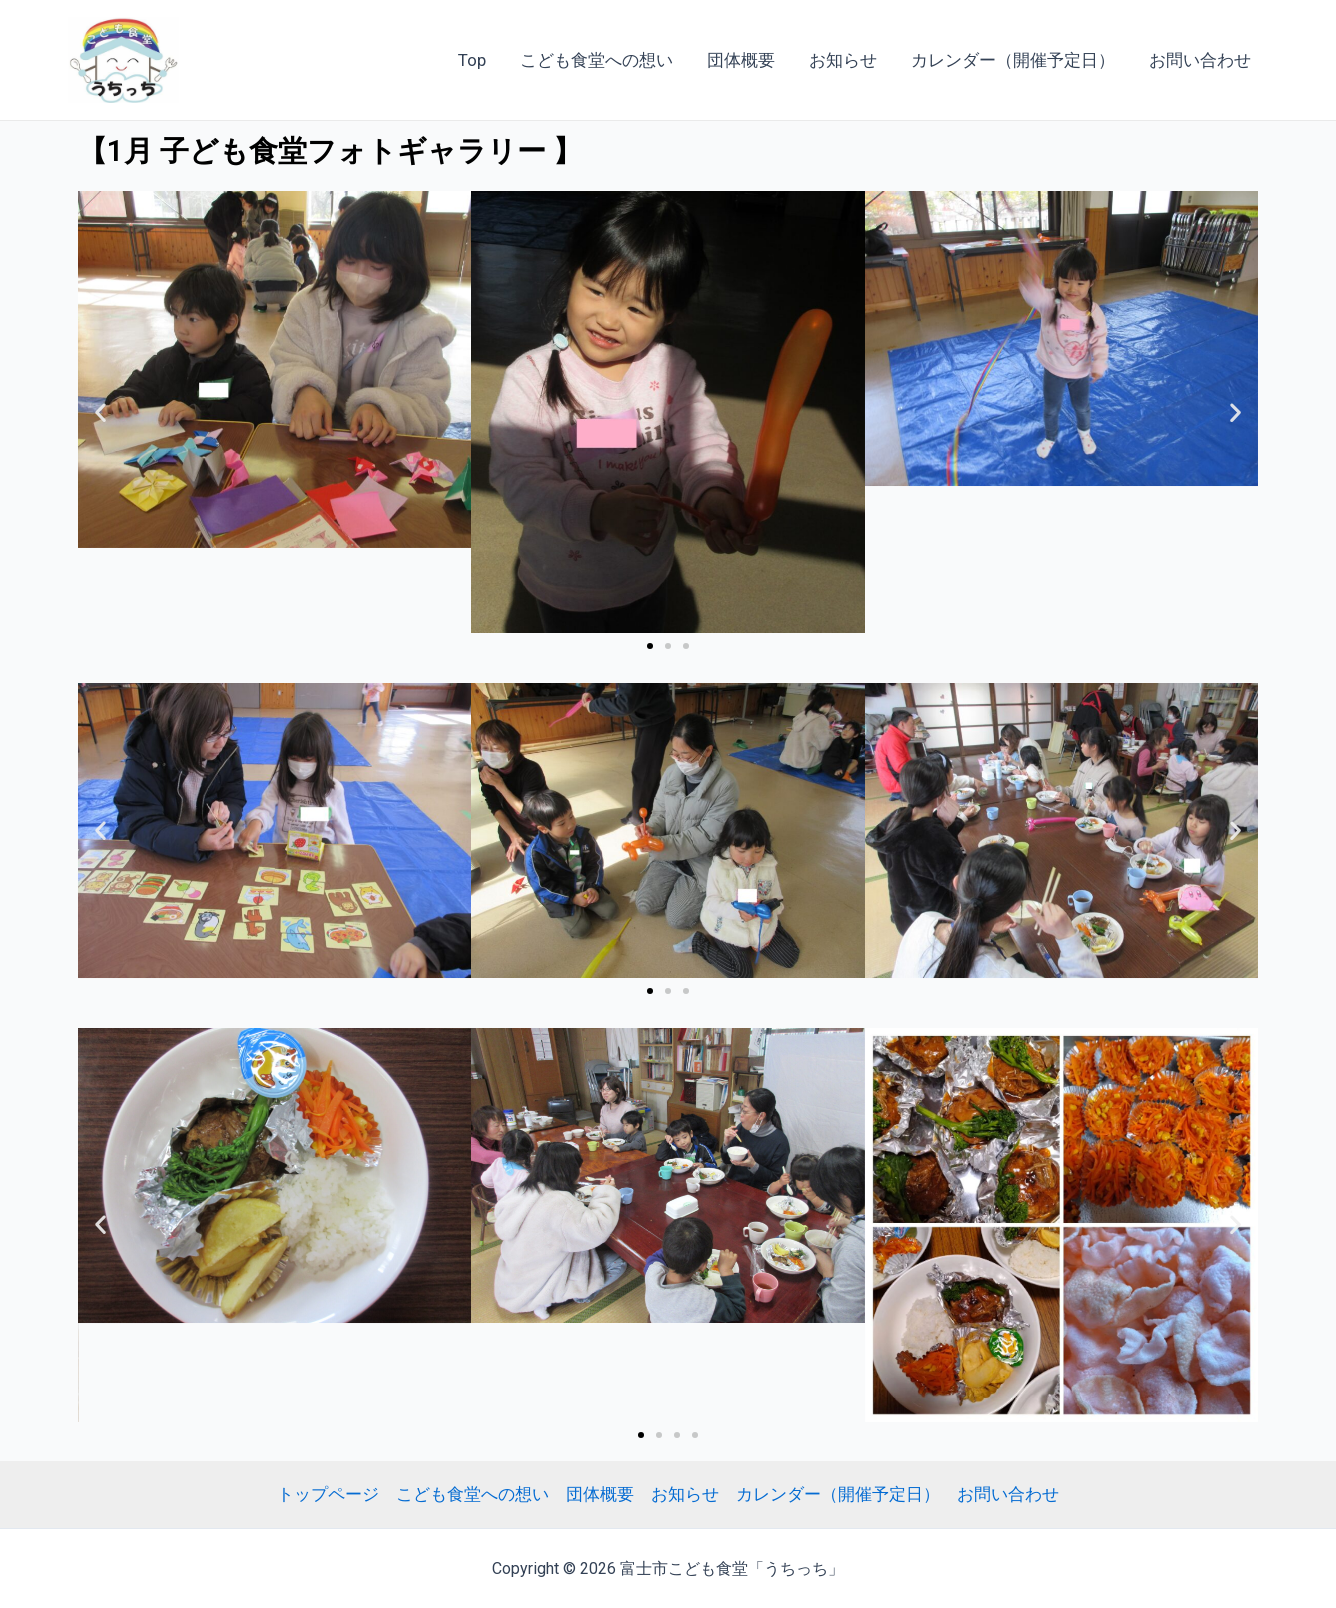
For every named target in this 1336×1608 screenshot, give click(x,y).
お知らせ (843, 60)
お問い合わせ (1200, 60)
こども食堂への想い (596, 60)
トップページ (328, 1494)
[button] (100, 411)
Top (472, 60)
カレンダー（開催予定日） (1013, 60)
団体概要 (741, 60)
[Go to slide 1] (650, 646)
